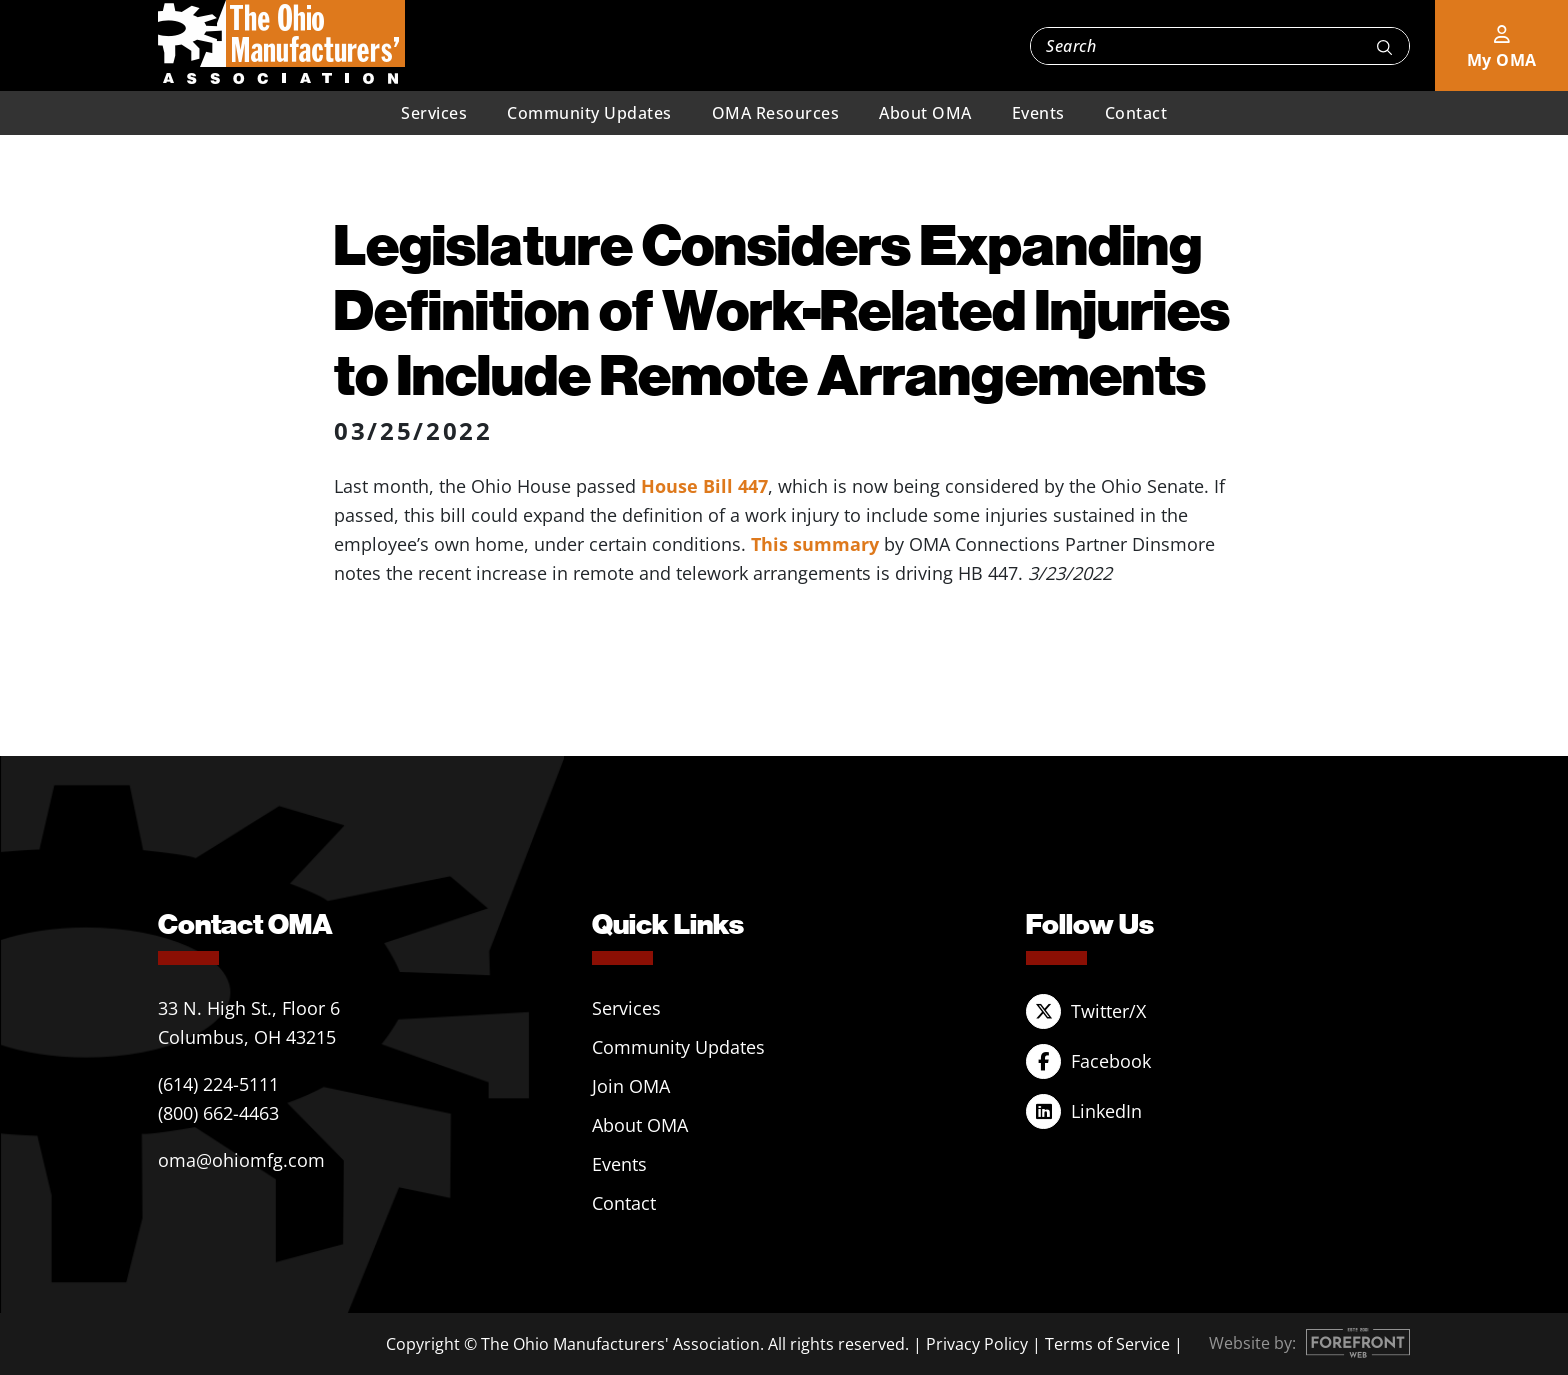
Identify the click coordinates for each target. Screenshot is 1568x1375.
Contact (1136, 113)
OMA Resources (776, 113)
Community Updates (589, 113)
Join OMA (631, 1086)
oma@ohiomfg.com (241, 1160)
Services (434, 113)
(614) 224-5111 (218, 1084)
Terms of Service (1107, 1344)
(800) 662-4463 (218, 1113)
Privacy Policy (977, 1344)
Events (1038, 113)
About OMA (925, 113)
